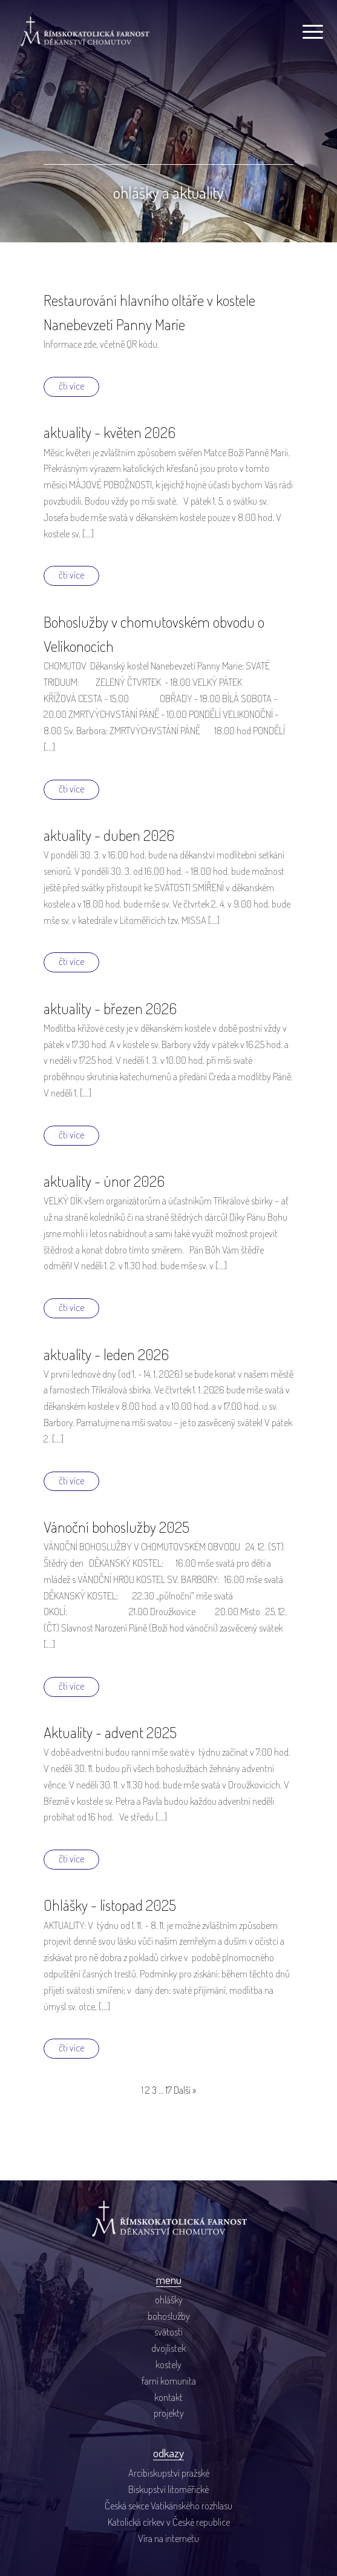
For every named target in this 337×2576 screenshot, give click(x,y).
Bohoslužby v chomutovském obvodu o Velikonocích (154, 634)
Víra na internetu (168, 2538)
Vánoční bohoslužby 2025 (116, 1526)
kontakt (168, 2397)
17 (169, 2089)
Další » (185, 2089)
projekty (169, 2412)
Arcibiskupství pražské (168, 2472)
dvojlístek (168, 2348)
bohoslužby (169, 2315)
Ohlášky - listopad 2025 (110, 1904)
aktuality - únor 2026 (104, 1180)
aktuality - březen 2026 (110, 1008)
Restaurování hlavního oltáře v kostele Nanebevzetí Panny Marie (149, 312)
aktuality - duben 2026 (109, 835)
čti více (71, 385)
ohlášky (169, 2299)
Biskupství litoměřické (168, 2489)
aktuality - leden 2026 (106, 1354)
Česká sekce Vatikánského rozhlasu (168, 2505)
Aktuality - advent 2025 (110, 1732)
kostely (168, 2364)
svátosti (168, 2331)
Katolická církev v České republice (169, 2521)
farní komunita (169, 2380)
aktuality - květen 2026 (109, 432)
